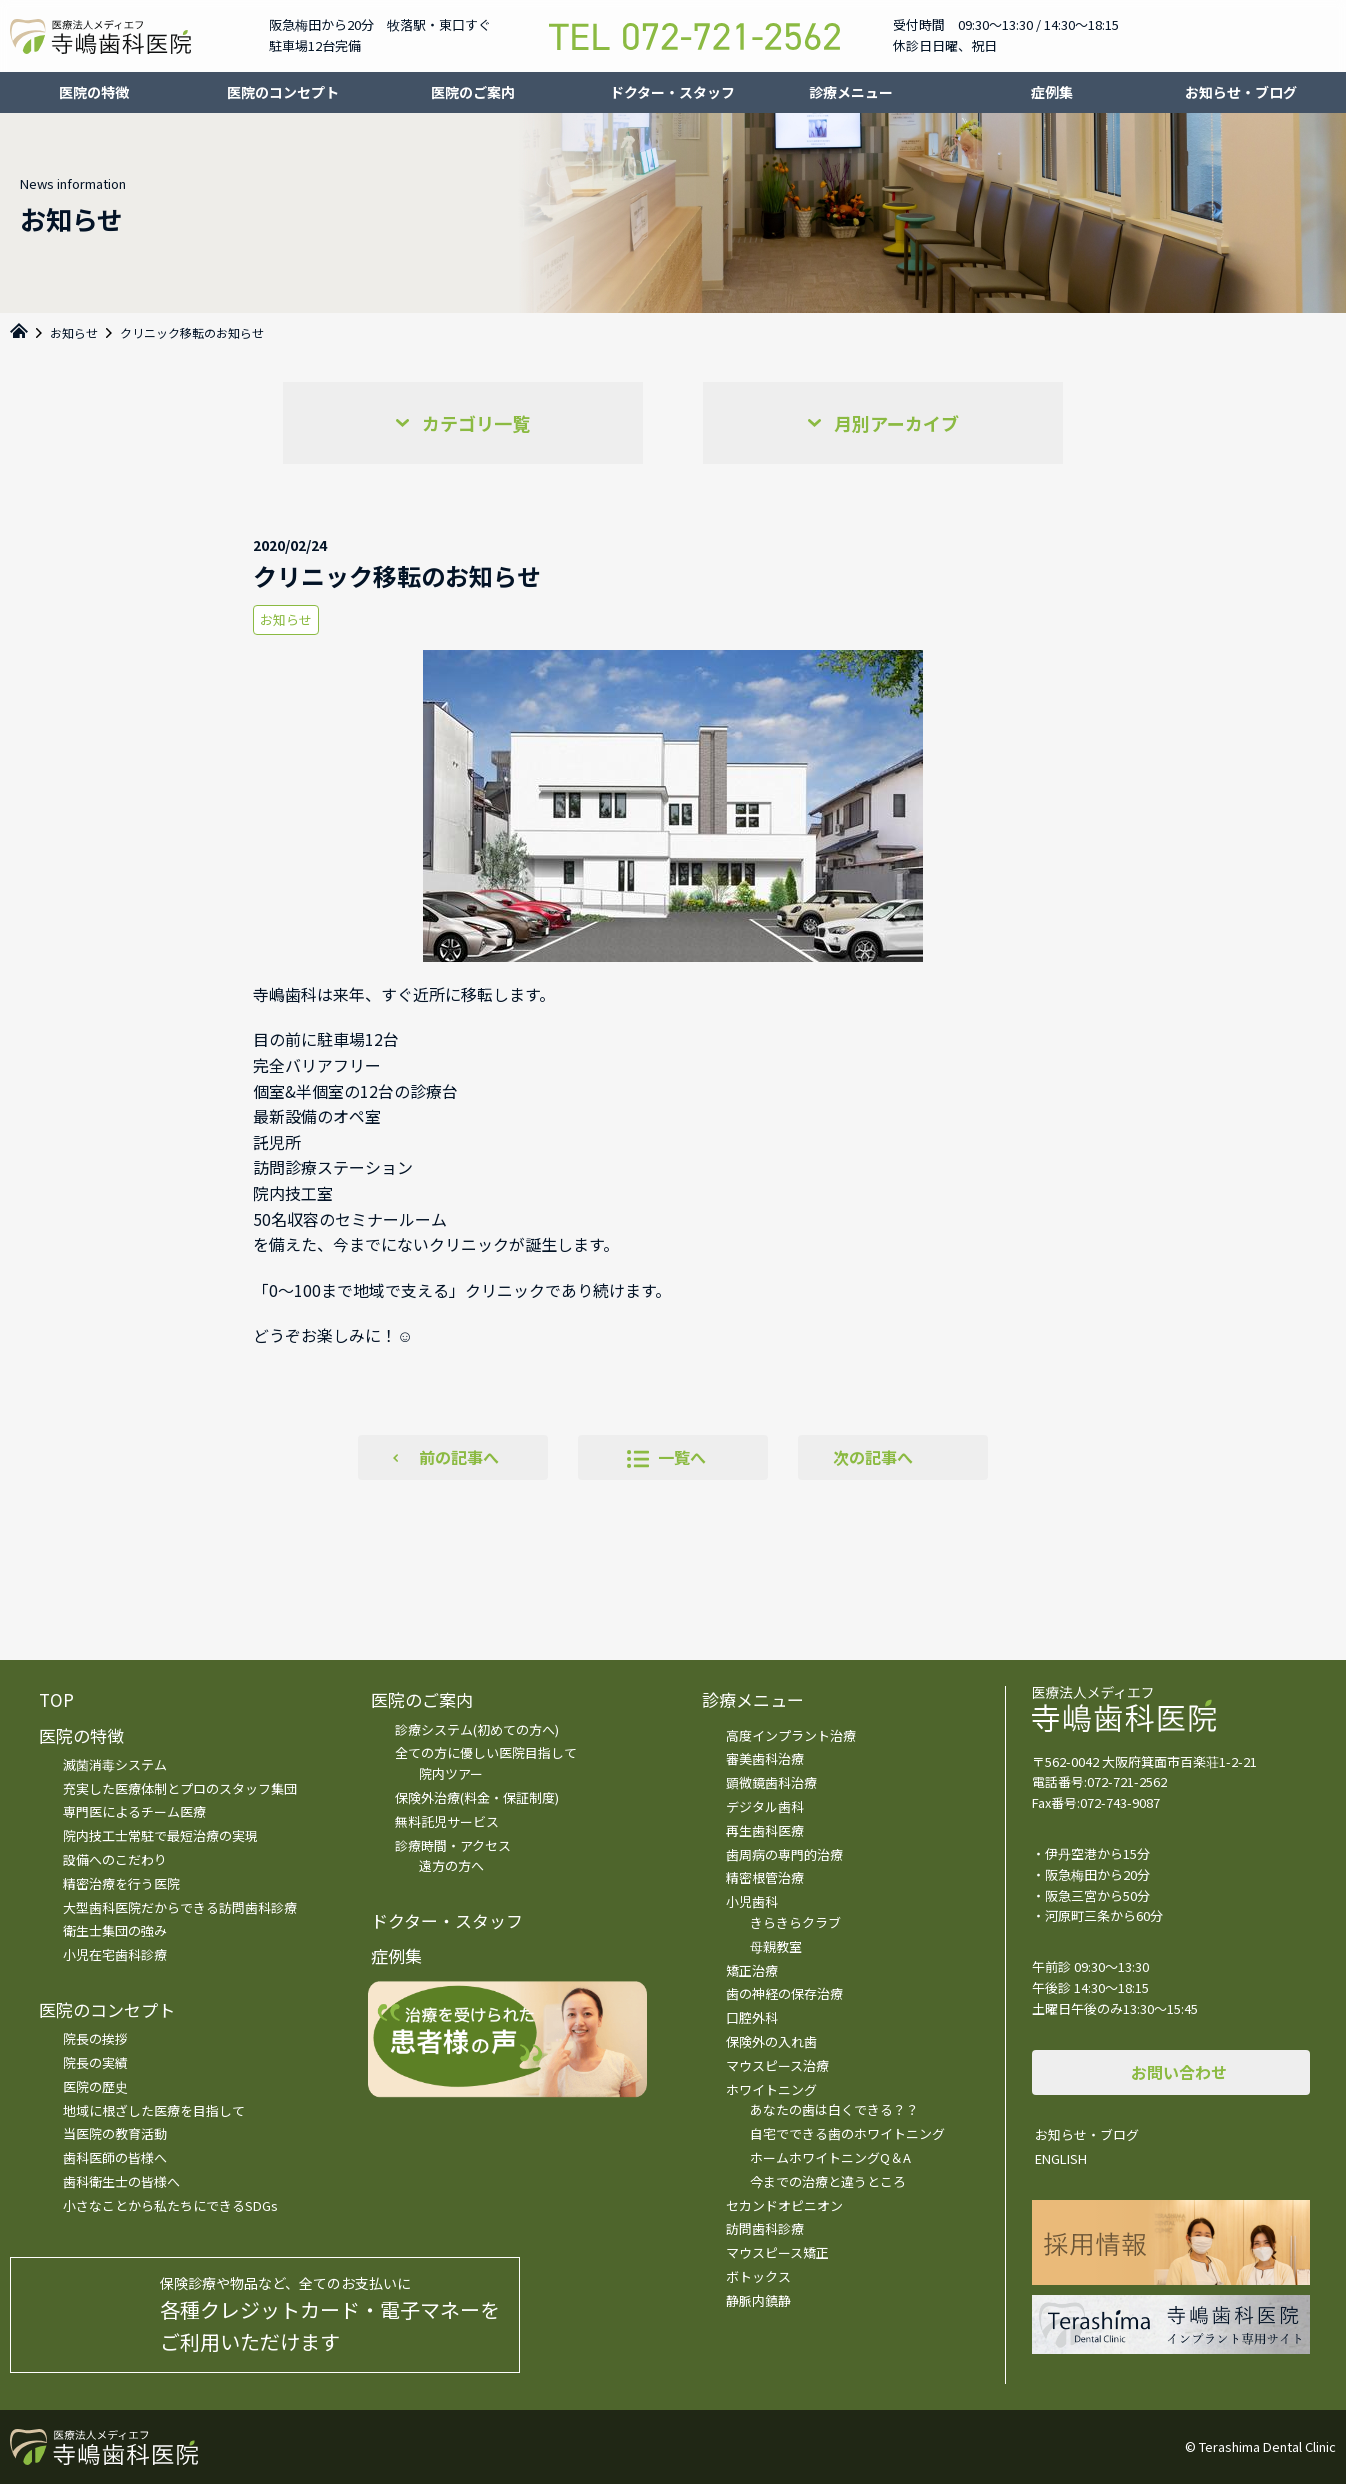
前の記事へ (459, 1457)
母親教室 (776, 1946)
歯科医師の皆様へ (115, 2157)
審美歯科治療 (765, 1758)
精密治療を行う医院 (121, 1883)
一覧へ (682, 1457)
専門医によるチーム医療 (134, 1811)
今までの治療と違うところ (828, 2181)
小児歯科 (752, 1901)
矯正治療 (752, 1970)
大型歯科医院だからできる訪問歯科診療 (180, 1907)
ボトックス (758, 2276)
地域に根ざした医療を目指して (154, 2110)
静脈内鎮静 (758, 2300)
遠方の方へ (451, 1865)
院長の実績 (95, 2062)
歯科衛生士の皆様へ (121, 2181)
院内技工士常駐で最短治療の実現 (160, 1835)
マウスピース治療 (777, 2065)
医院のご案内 (473, 92)
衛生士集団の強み (115, 1930)
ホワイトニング (771, 2089)
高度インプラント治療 (791, 1735)
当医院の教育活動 (115, 2133)
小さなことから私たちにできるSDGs (170, 2205)
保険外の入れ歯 (771, 2041)
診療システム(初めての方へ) (477, 1729)
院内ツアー (451, 1773)
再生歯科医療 (765, 1830)
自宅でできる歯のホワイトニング (847, 2133)
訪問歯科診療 (765, 2228)
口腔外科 (752, 2017)
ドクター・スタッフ (672, 92)
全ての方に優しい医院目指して (486, 1752)
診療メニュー (851, 92)
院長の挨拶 (95, 2038)
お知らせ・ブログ (1241, 92)
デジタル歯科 (765, 1806)
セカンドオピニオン (784, 2205)
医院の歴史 (95, 2086)
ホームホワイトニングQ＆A (830, 2157)
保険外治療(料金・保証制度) (477, 1797)
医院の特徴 (94, 92)
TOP (56, 1699)
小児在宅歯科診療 (115, 1954)
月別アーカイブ (896, 423)
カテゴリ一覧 (476, 423)
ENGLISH (1061, 2158)
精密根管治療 (765, 1877)
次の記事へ (873, 1457)
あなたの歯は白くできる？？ (834, 2109)
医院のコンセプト (283, 92)
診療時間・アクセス (453, 1845)
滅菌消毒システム (115, 1764)
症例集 (1052, 92)
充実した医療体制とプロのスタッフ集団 (180, 1788)
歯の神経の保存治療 (784, 1993)
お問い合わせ (1179, 2072)
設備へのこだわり (115, 1859)
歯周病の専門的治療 (784, 1854)
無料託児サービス (447, 1821)
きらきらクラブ (795, 1922)
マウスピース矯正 (777, 2252)
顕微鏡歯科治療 (771, 1782)
